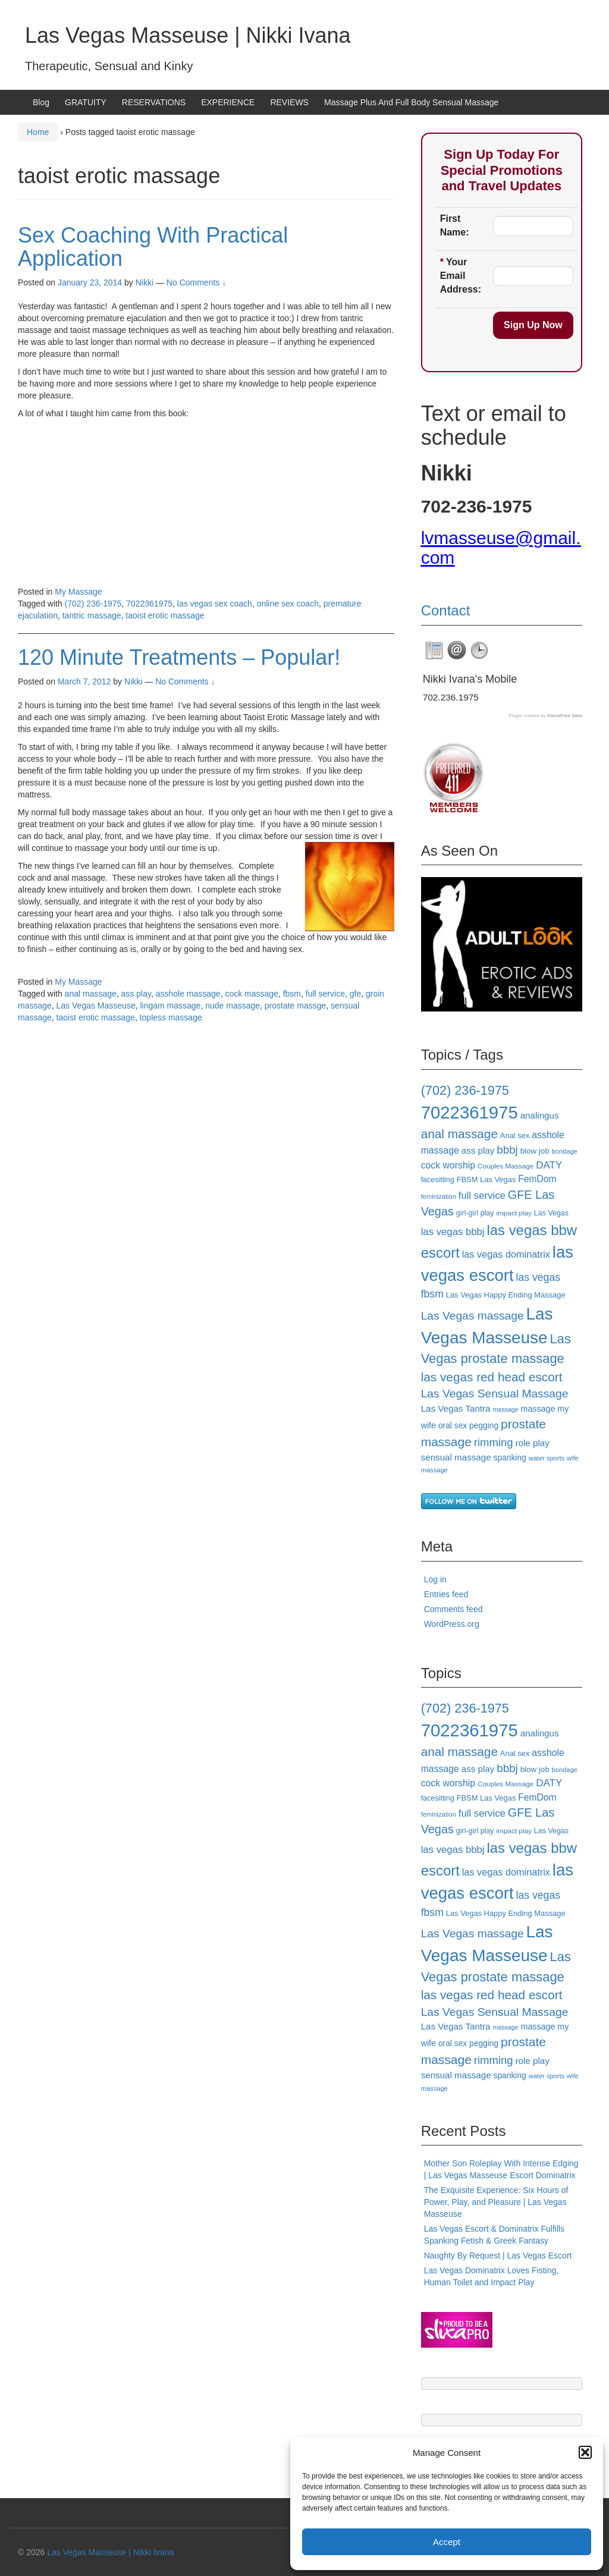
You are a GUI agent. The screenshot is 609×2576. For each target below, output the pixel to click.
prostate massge (296, 1005)
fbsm (292, 993)
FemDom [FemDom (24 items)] (537, 1179)
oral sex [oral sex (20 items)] (452, 1425)
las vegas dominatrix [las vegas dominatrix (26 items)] (506, 1254)
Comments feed (453, 1609)
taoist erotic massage (164, 615)
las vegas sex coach (214, 603)
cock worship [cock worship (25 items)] (448, 1165)
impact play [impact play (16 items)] (514, 1213)
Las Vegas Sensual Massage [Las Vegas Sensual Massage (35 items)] (495, 1393)
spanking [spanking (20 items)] (510, 1457)
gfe (355, 993)
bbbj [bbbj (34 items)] (507, 1150)
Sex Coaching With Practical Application (153, 247)
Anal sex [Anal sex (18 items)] (515, 1135)
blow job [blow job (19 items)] (535, 1150)
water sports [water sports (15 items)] (547, 1458)
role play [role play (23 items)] (533, 1443)
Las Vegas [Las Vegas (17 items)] (551, 1213)
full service (325, 993)
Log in (435, 1579)
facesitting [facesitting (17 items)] (437, 1180)
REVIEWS (289, 102)
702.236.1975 (451, 697)
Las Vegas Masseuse (96, 1005)
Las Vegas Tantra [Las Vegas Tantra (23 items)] (456, 1408)
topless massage (171, 1017)
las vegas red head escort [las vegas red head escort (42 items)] (492, 1377)
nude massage (232, 1005)
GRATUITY (85, 102)
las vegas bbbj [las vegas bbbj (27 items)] (453, 1231)
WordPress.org (451, 1624)
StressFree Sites (564, 715)
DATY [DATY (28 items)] (549, 1165)
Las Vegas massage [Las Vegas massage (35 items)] (472, 1315)
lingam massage (170, 1005)
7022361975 (149, 603)
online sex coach (288, 603)
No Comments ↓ (196, 282)
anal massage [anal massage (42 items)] (459, 1134)
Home (38, 132)
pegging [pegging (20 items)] (483, 1425)
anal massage (91, 993)
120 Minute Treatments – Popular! (179, 657)
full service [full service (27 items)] (482, 1195)
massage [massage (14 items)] (505, 1409)
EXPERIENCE (228, 102)
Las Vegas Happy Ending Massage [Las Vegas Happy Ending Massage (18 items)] (506, 1294)
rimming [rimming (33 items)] (493, 1442)
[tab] (434, 650)
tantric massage (91, 615)
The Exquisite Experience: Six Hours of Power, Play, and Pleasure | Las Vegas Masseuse (496, 2202)
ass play (136, 993)
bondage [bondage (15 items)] (564, 1151)
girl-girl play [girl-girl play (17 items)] (475, 1213)
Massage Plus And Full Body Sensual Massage (411, 102)
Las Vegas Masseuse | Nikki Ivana (188, 35)
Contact (445, 610)
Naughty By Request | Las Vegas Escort (498, 2255)
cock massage (251, 993)
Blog (41, 102)
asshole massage (188, 993)
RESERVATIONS (154, 102)
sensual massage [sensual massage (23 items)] (456, 1457)
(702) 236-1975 (93, 603)
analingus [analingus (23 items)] (539, 1115)
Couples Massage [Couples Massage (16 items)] (505, 1166)
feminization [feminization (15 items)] (438, 1196)
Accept (446, 2542)
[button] (585, 2452)
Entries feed (446, 1594)
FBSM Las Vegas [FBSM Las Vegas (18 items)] (486, 1179)
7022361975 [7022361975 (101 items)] (469, 1112)
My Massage (78, 591)
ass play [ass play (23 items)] (478, 1150)
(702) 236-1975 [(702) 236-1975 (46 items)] (465, 1090)
